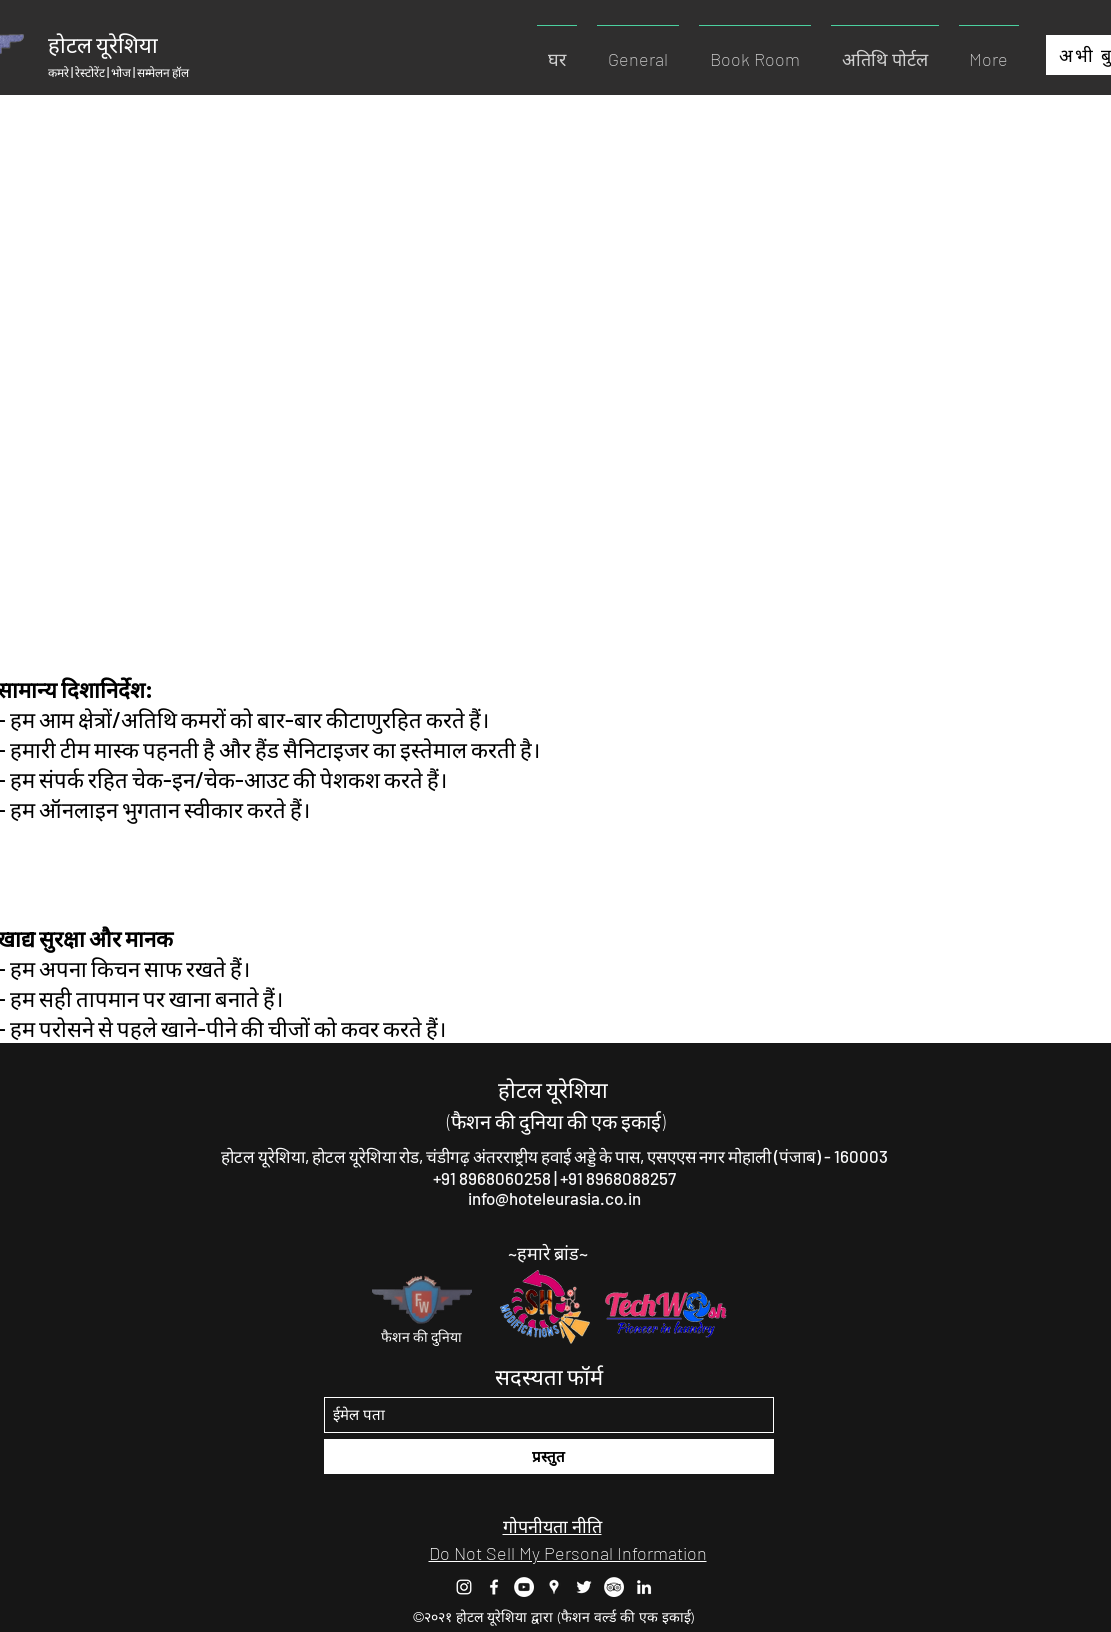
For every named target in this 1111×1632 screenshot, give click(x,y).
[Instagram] (464, 1587)
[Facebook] (494, 1587)
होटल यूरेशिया (553, 1089)
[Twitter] (584, 1587)
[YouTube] (524, 1587)
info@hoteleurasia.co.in (554, 1198)
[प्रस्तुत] (549, 1456)
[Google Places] (554, 1587)
